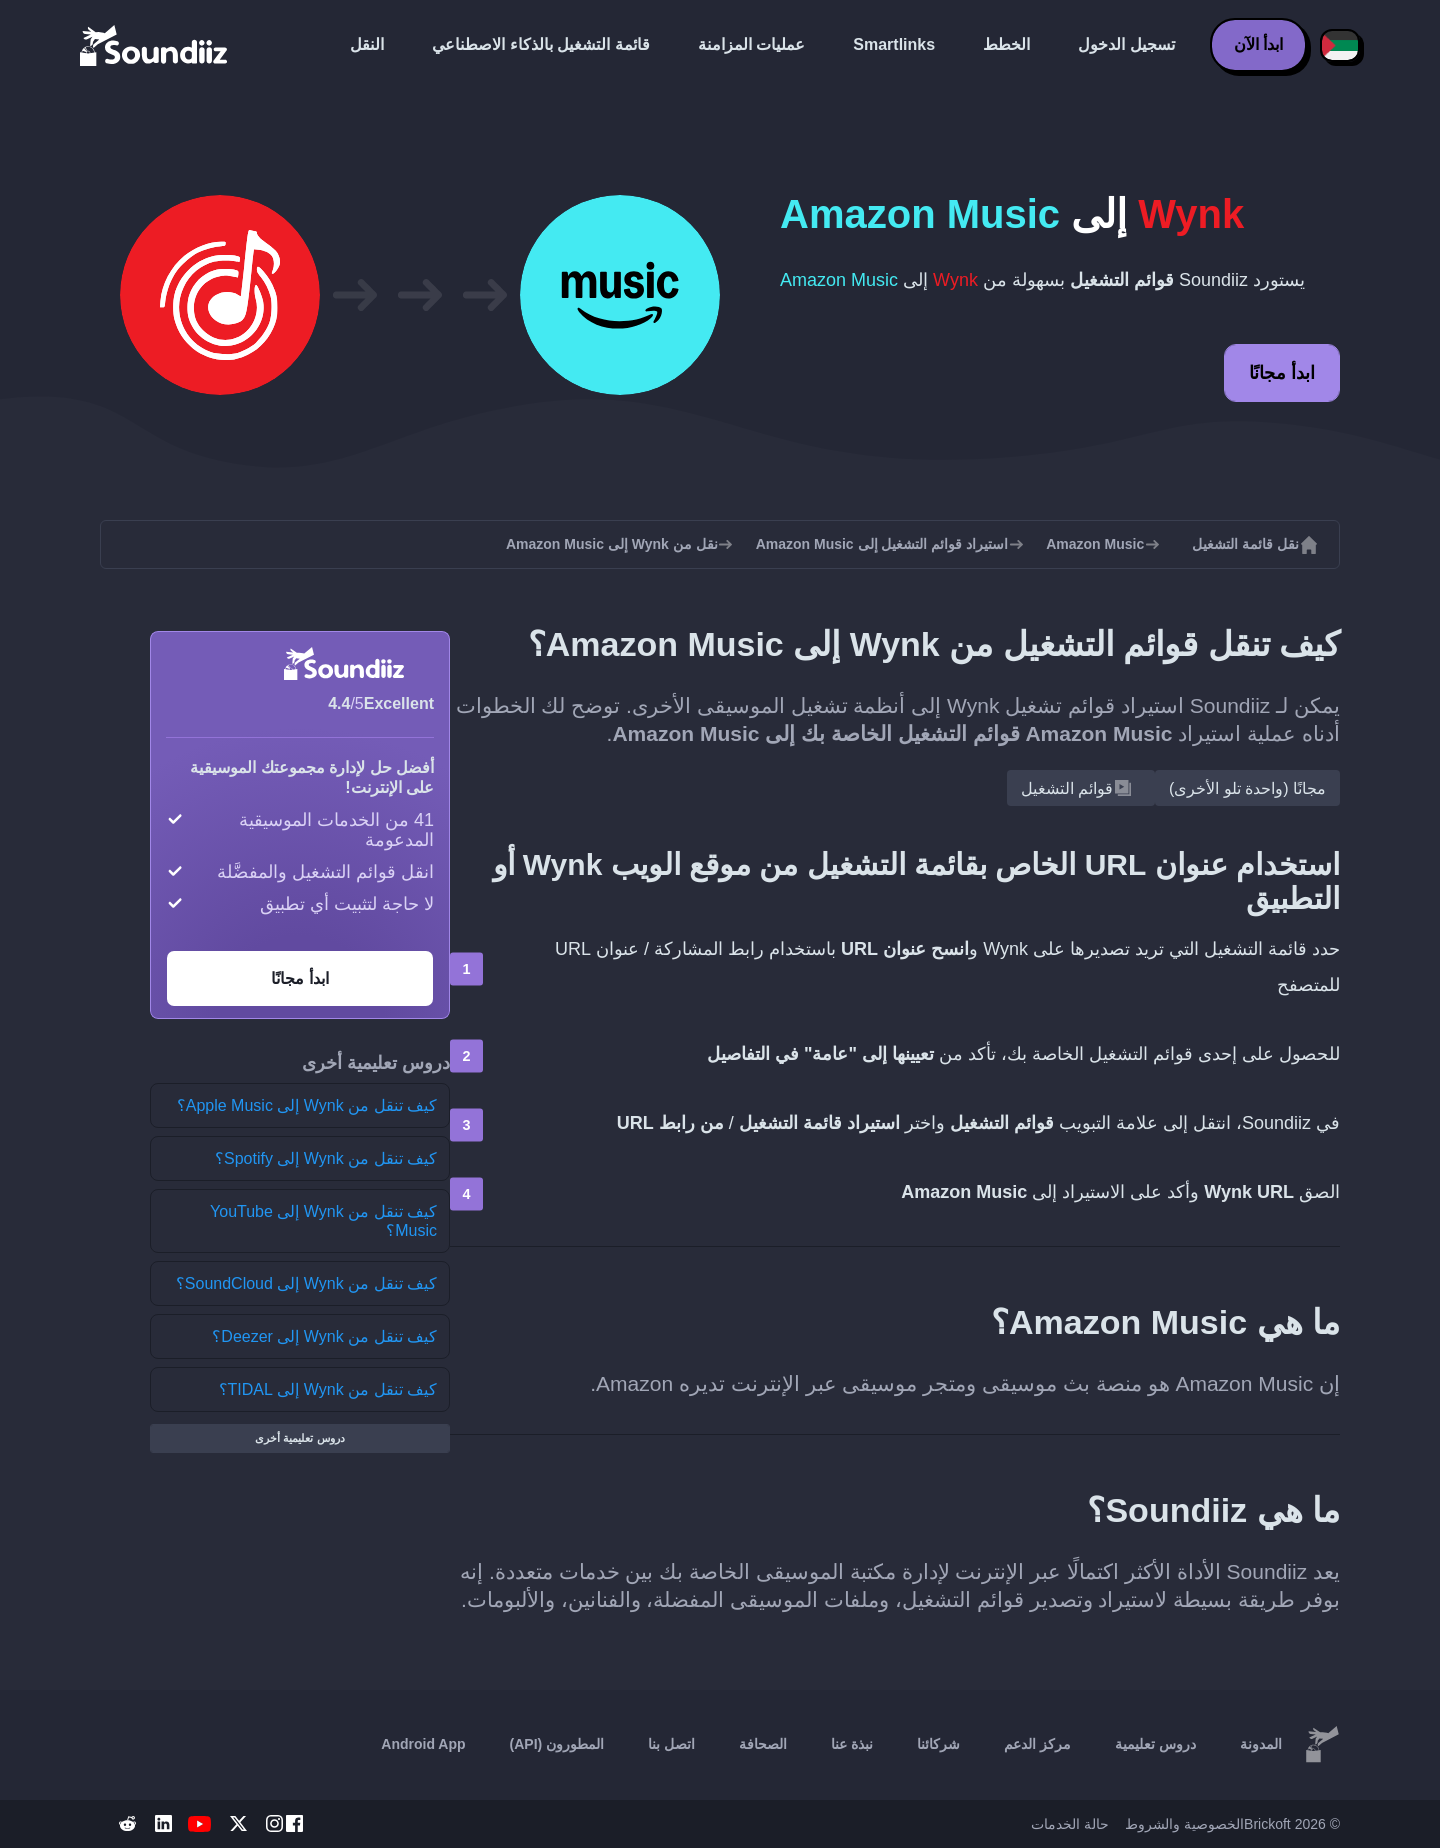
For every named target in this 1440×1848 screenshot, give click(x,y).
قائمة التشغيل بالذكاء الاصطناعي (540, 44)
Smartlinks (894, 44)
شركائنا (938, 1744)
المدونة (1261, 1744)
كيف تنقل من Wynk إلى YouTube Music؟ (323, 1221)
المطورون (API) (557, 1744)
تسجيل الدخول (1126, 44)
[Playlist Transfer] (155, 45)
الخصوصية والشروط (1184, 1824)
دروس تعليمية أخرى (299, 1438)
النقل (367, 44)
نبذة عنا (852, 1744)
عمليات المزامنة (751, 44)
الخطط (1006, 44)
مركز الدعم (1037, 1744)
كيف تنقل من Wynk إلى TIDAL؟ (328, 1389)
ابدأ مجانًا (1282, 373)
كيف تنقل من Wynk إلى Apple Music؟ (307, 1105)
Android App (423, 1744)
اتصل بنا (671, 1744)
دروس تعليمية (1155, 1744)
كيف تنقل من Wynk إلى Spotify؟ (326, 1158)
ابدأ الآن (1258, 44)
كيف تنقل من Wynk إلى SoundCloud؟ (306, 1283)
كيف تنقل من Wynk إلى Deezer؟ (324, 1336)
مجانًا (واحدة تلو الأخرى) (1247, 788)
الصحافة (763, 1744)
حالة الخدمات (1070, 1824)
